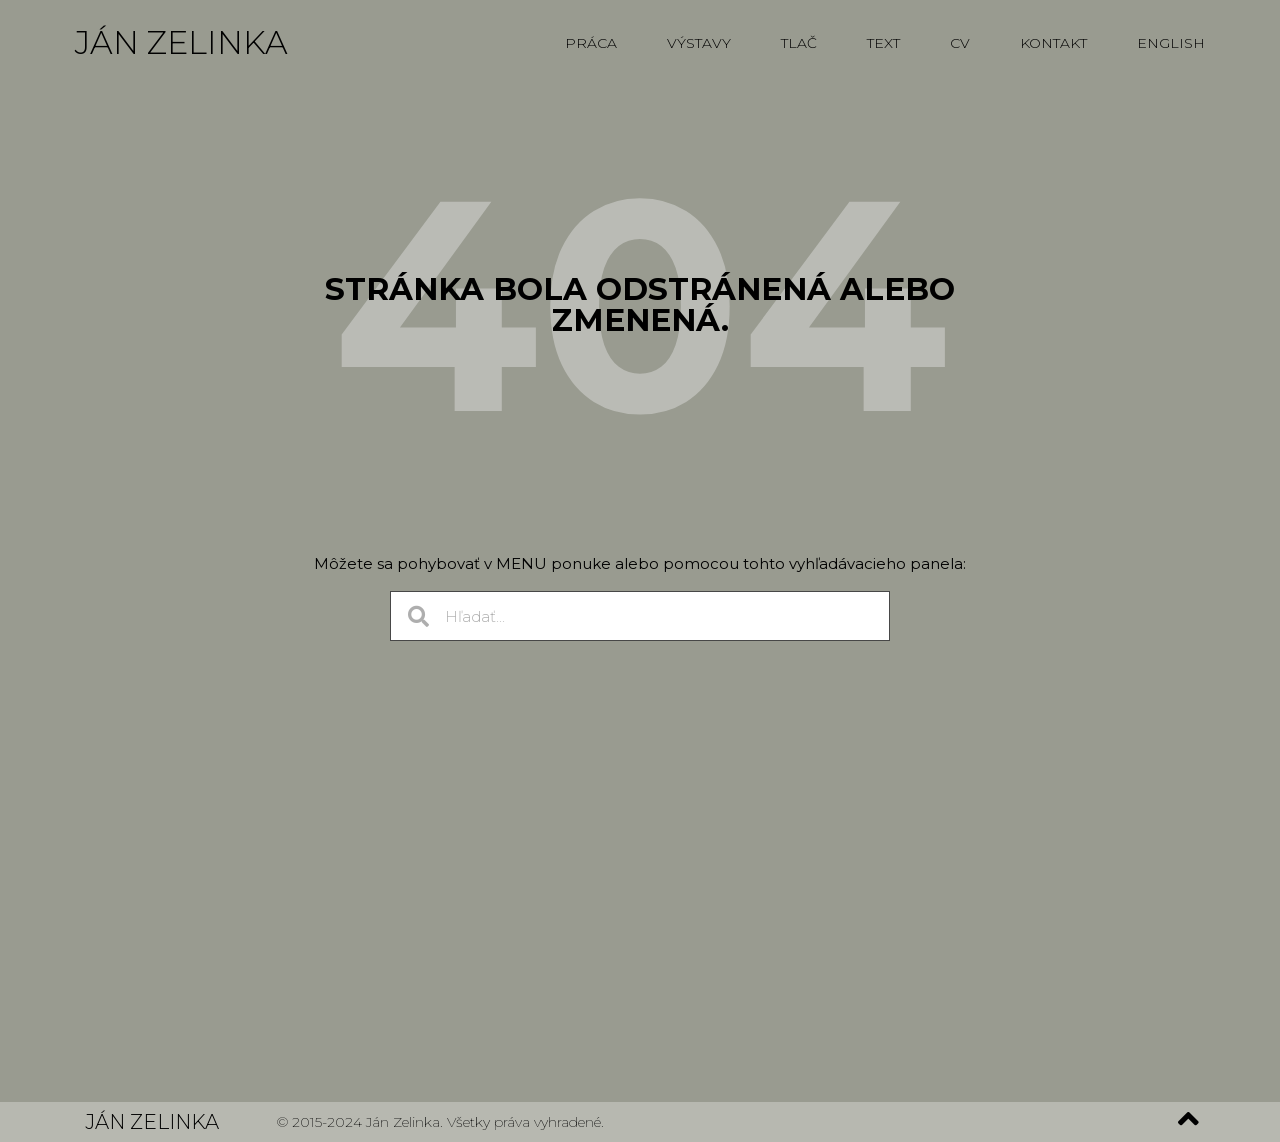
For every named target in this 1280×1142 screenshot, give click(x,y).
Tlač (799, 43)
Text (883, 43)
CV (960, 43)
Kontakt (1053, 43)
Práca (591, 43)
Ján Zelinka (181, 42)
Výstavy (699, 43)
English (1171, 43)
